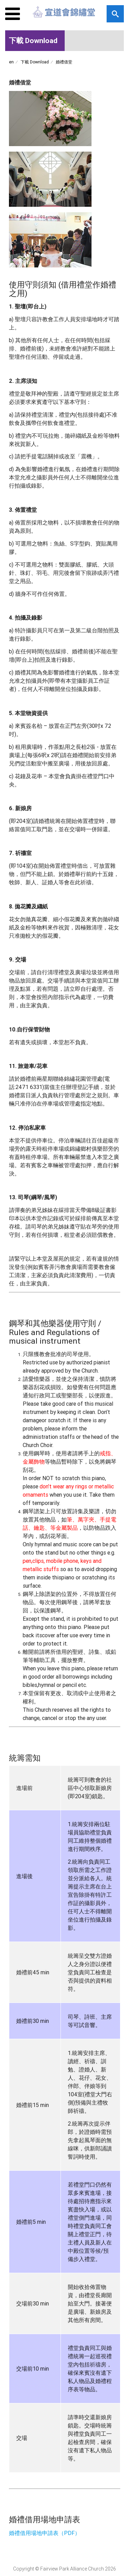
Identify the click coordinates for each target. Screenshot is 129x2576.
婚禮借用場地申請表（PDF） (44, 2532)
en (11, 61)
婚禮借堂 (64, 61)
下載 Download (35, 61)
